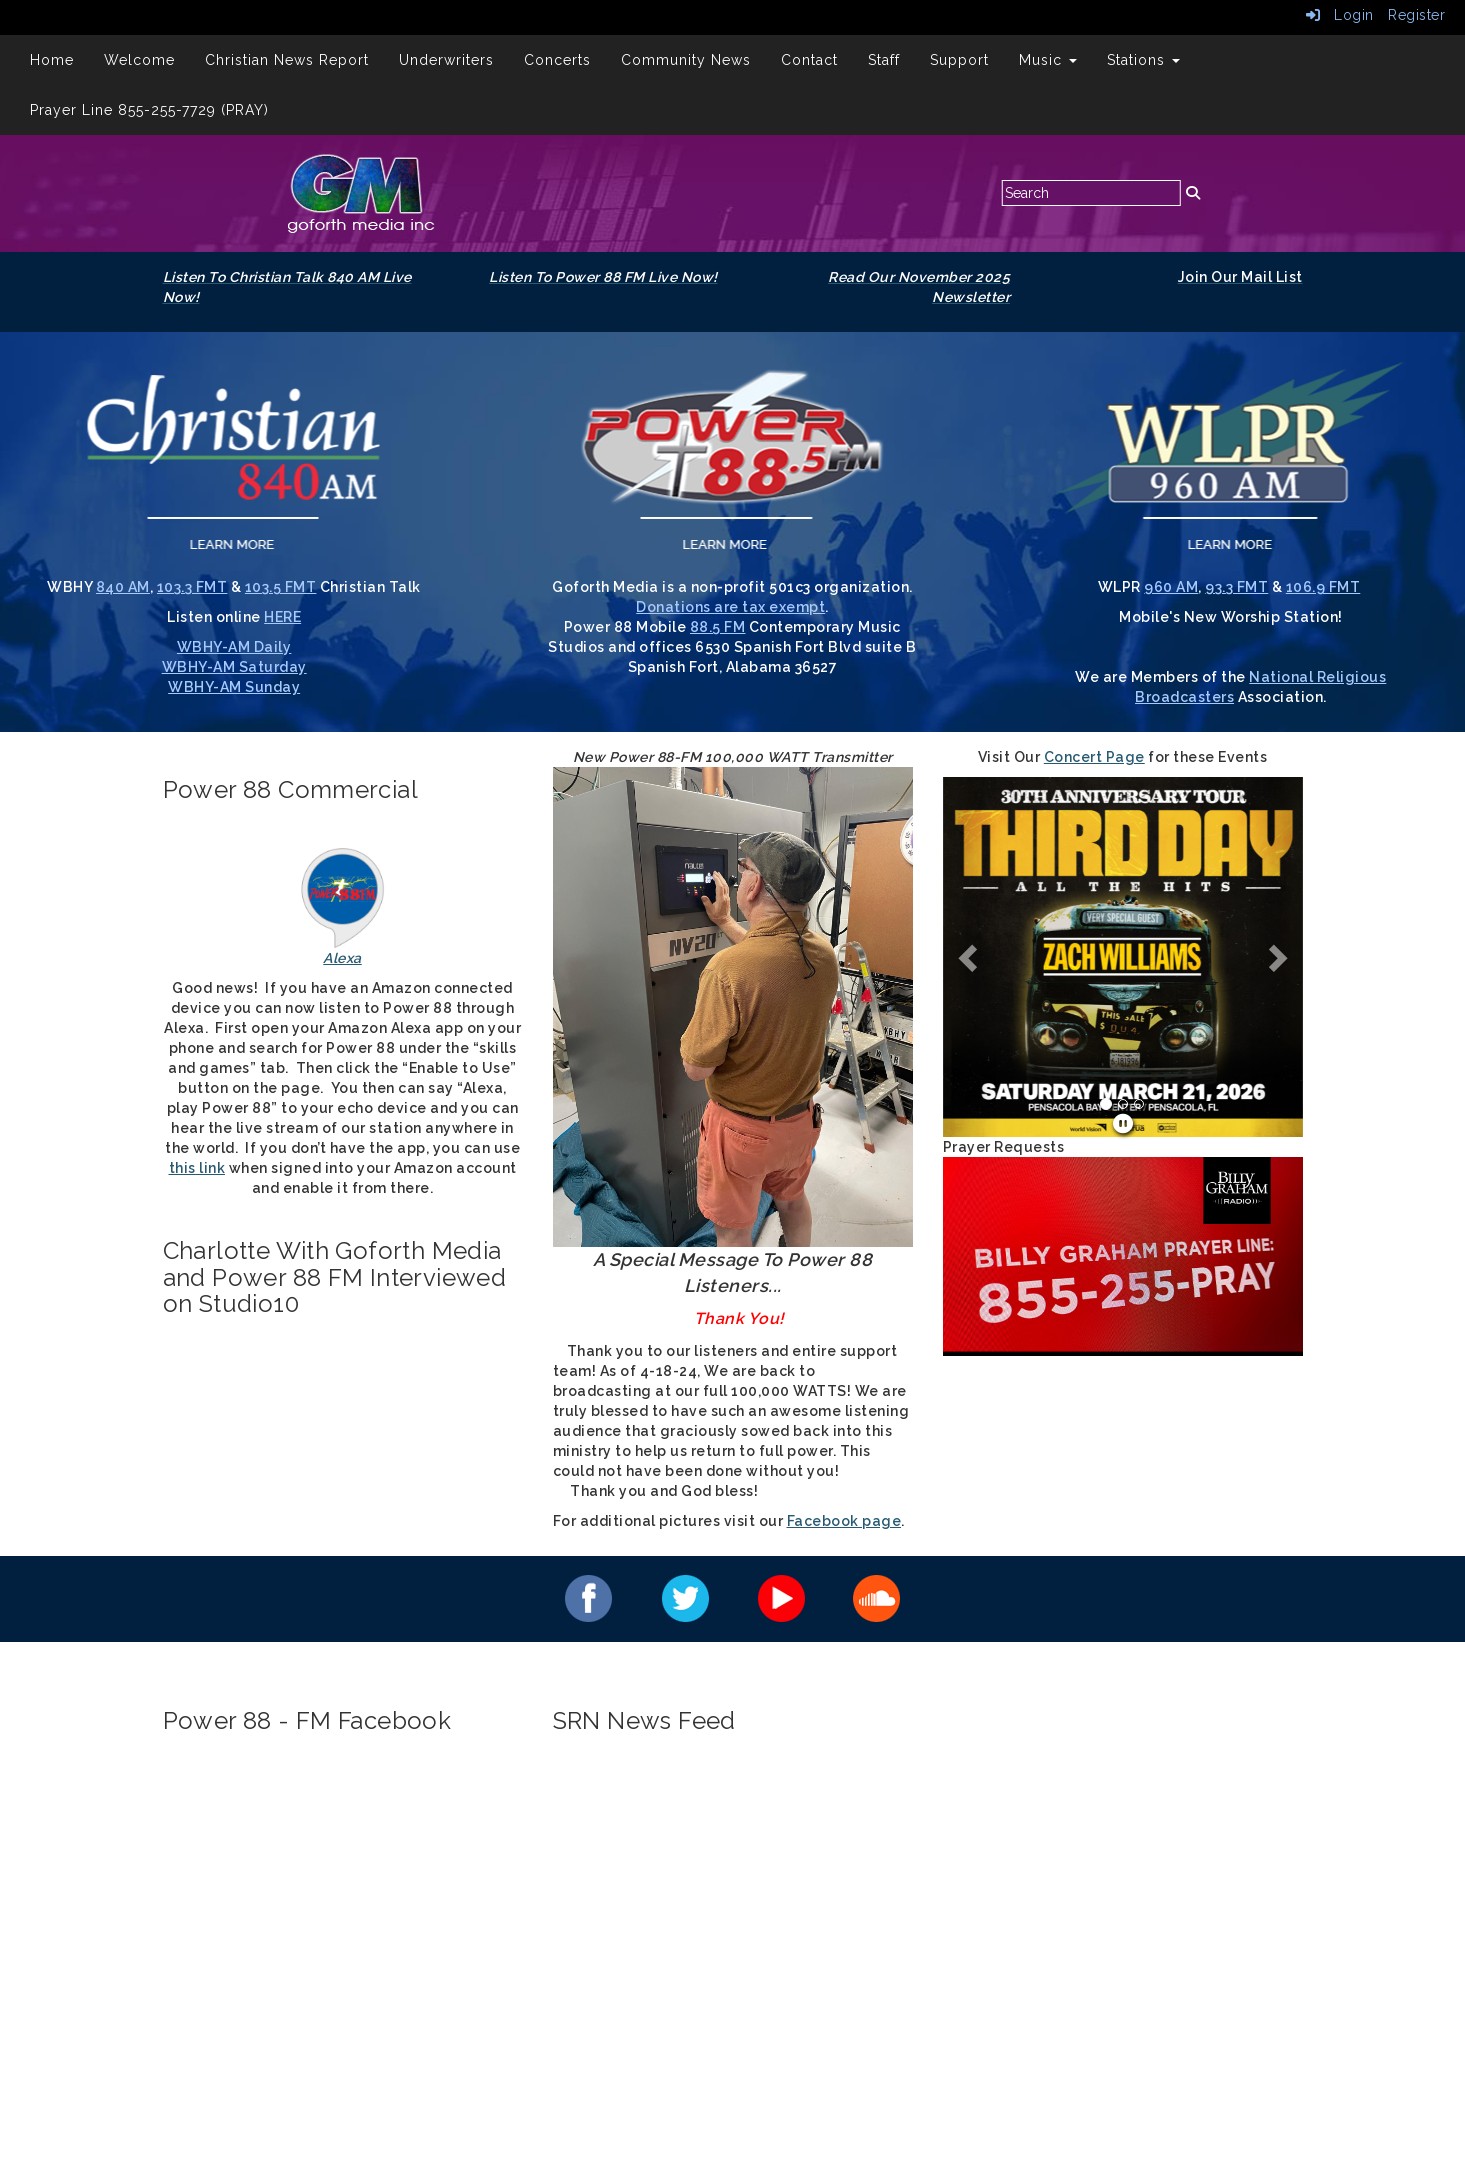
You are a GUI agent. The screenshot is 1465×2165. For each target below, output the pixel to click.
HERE (282, 617)
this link (197, 1168)
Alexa (342, 958)
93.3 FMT (1236, 587)
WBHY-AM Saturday (234, 667)
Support (959, 60)
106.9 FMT (1323, 587)
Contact (809, 60)
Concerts (557, 60)
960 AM (1171, 587)
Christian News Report (287, 60)
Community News (686, 60)
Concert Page (1094, 757)
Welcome (139, 60)
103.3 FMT (192, 587)
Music (1048, 60)
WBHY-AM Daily (234, 647)
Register (1416, 15)
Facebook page (844, 1521)
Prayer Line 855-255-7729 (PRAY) (149, 110)
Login (1340, 15)
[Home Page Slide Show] (1123, 977)
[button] (970, 957)
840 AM (123, 587)
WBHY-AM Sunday (234, 687)
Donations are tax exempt (730, 607)
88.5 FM (718, 627)
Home (52, 60)
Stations (1143, 60)
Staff (884, 60)
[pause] (1123, 1124)
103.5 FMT (281, 587)
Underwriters (446, 60)
